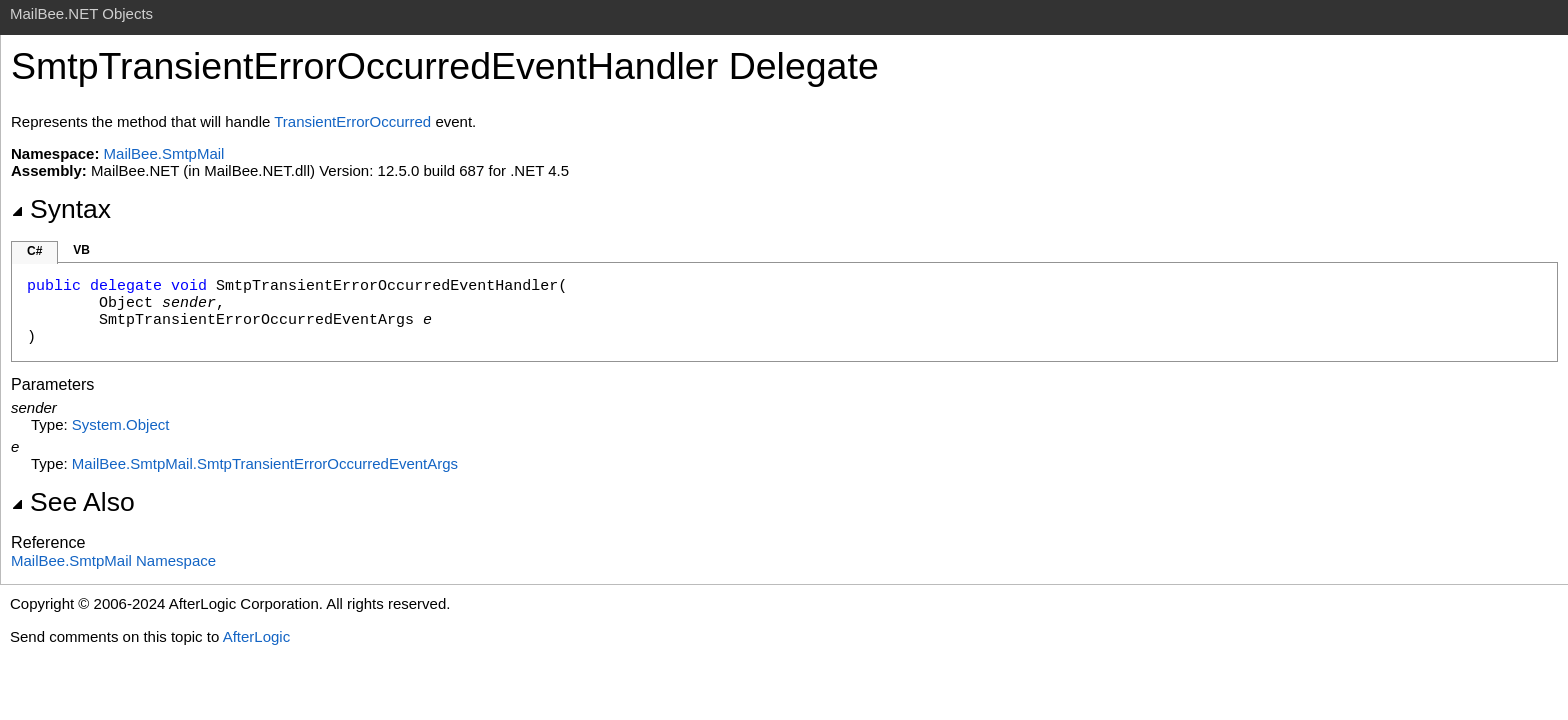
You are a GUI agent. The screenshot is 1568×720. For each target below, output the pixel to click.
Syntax (61, 209)
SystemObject (121, 424)
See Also (73, 502)
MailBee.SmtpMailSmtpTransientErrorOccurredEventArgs (265, 463)
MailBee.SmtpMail (164, 153)
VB (81, 250)
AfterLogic (257, 636)
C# (34, 251)
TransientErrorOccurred (352, 121)
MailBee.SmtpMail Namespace (113, 560)
